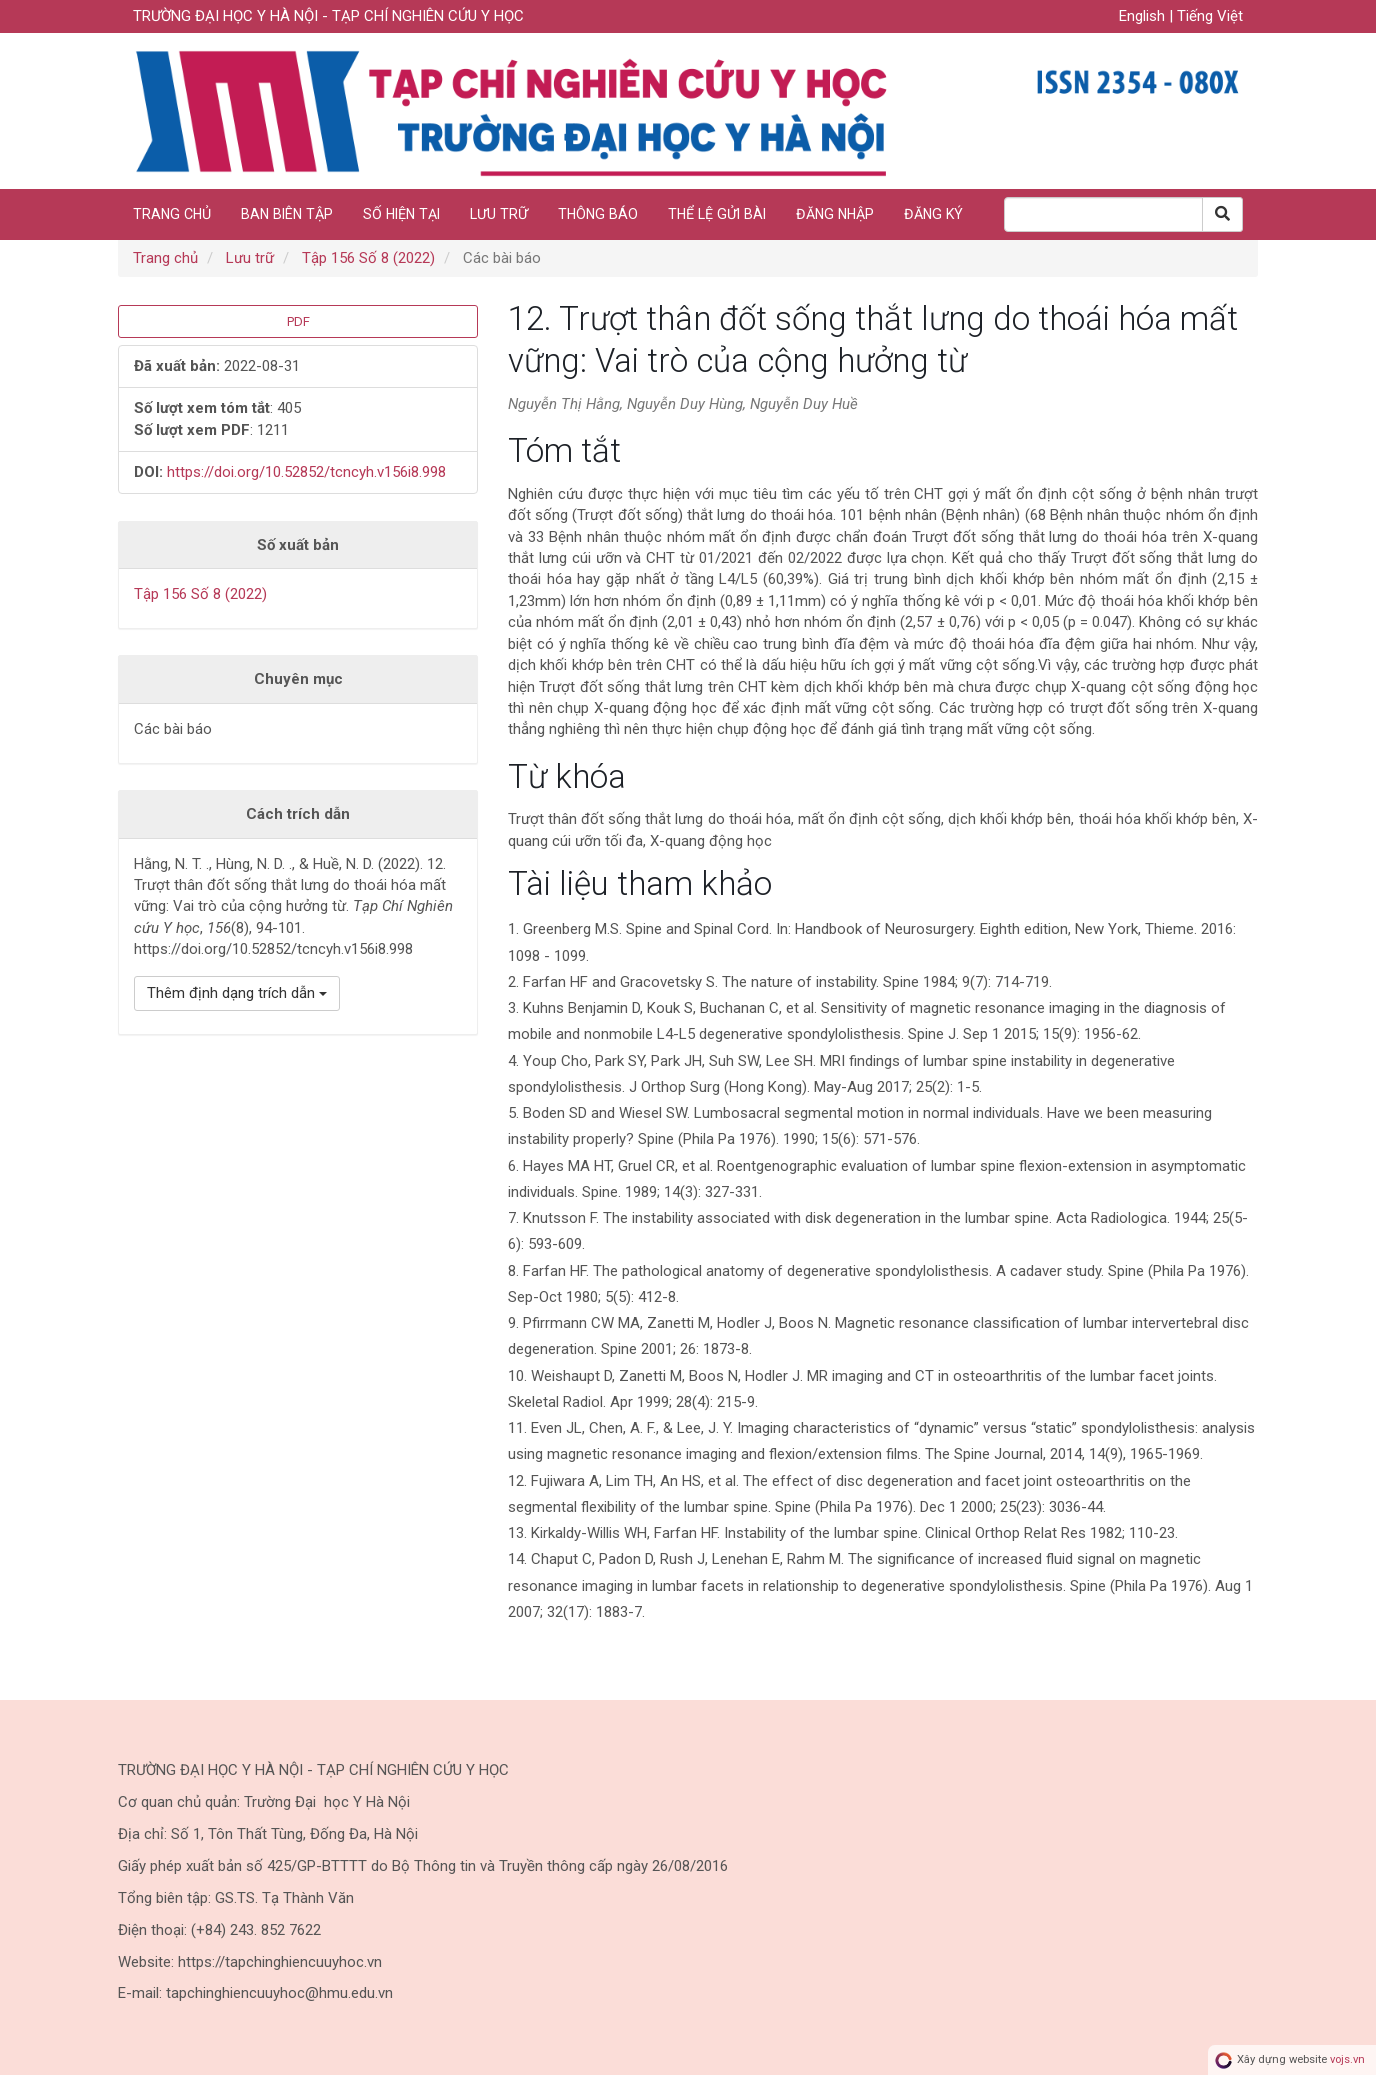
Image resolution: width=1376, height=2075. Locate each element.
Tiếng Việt (1210, 16)
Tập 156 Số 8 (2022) (368, 258)
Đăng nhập (835, 214)
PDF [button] (298, 321)
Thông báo (598, 214)
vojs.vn (1347, 2059)
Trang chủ (172, 214)
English (1144, 16)
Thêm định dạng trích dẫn (237, 993)
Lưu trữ (499, 214)
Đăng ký (933, 214)
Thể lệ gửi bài (717, 214)
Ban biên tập (287, 214)
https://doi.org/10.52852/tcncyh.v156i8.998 (306, 472)
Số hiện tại (401, 214)
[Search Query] (1103, 214)
